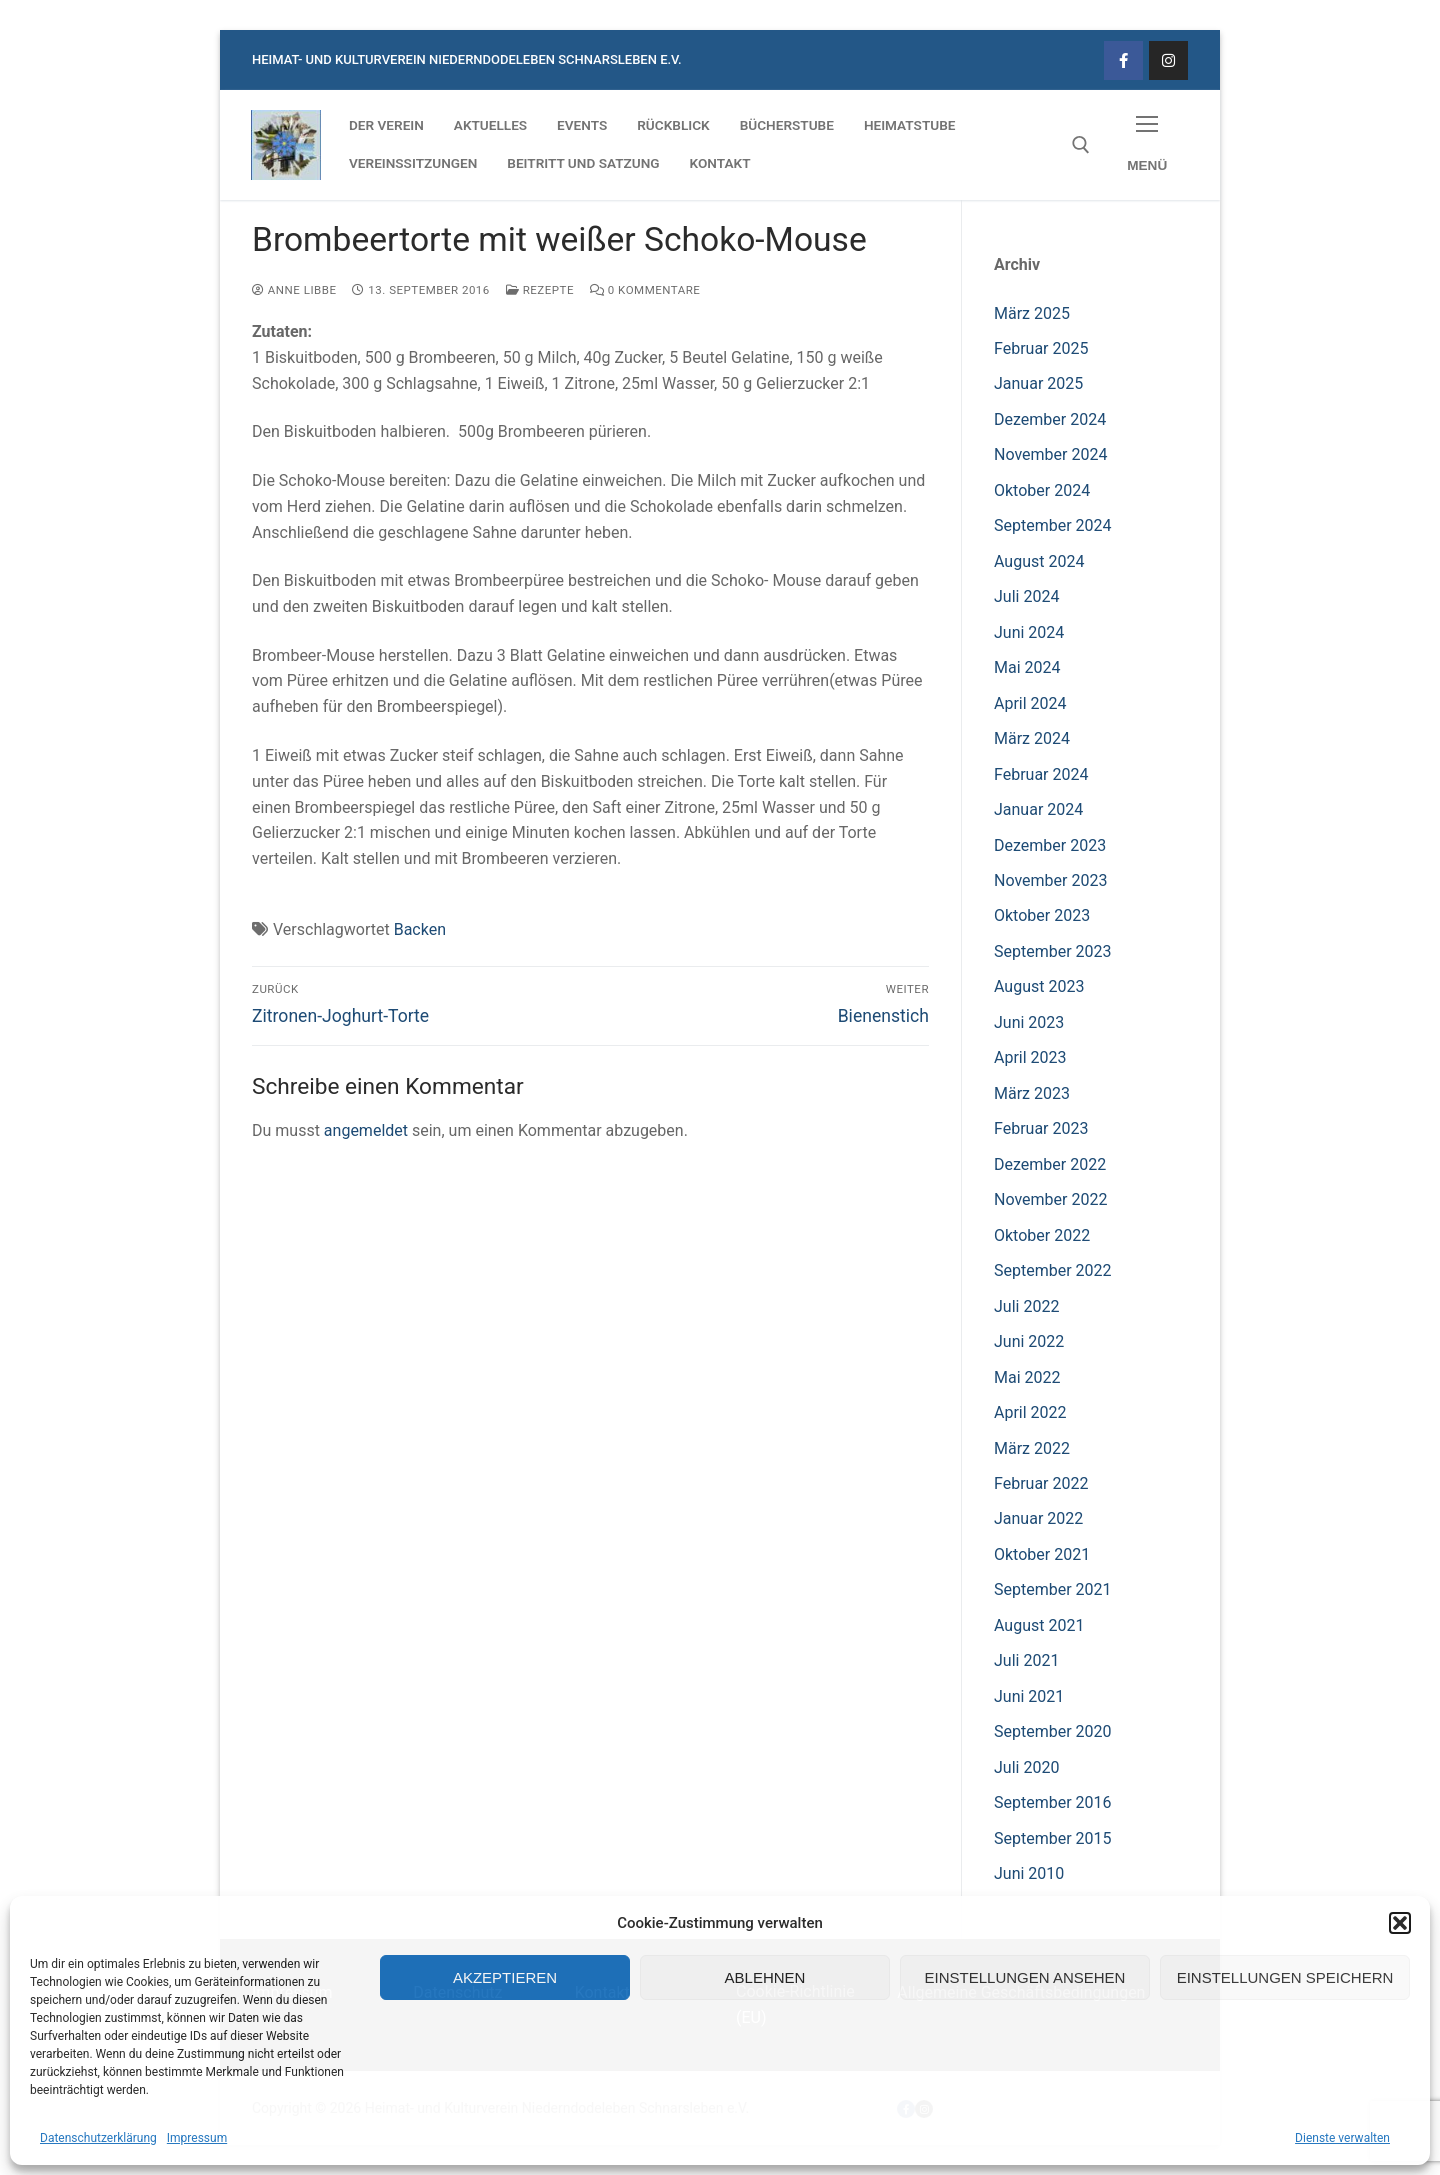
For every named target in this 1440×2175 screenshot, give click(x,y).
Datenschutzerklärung (98, 2138)
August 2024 (1039, 561)
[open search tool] (1081, 145)
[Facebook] (1123, 60)
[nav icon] (1147, 145)
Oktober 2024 (1042, 490)
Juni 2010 (1029, 1873)
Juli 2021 (1026, 1660)
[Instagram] (1168, 60)
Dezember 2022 (1050, 1164)
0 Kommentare (645, 290)
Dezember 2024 (1050, 419)
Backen (420, 929)
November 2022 (1050, 1199)
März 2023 (1032, 1093)
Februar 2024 (1041, 774)
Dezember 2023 (1050, 845)
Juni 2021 (1029, 1696)
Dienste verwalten (1342, 2138)
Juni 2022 (1029, 1341)
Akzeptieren (505, 1977)
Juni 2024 (1029, 632)
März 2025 (1032, 313)
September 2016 (1053, 1802)
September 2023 (1053, 951)
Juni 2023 (1029, 1022)
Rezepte (540, 290)
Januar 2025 (1038, 383)
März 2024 (1032, 738)
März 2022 (1032, 1448)
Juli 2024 (1026, 596)
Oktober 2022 (1042, 1235)
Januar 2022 (1038, 1518)
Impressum (197, 2138)
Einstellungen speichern (1285, 1977)
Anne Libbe (294, 290)
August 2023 (1039, 986)
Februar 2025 (1041, 348)
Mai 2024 (1027, 667)
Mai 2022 (1027, 1377)
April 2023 (1030, 1057)
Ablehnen (765, 1977)
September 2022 (1053, 1270)
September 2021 (1053, 1589)
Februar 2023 (1041, 1128)
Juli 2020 (1026, 1767)
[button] (1400, 1923)
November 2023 (1050, 880)
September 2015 (1053, 1838)
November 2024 (1050, 454)
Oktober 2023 (1042, 915)
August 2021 (1039, 1625)
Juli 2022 (1026, 1306)
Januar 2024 (1038, 809)
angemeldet (366, 1130)
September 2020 (1053, 1731)
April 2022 (1030, 1412)
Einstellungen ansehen (1025, 1977)
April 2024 (1030, 703)
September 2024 (1053, 525)
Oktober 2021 (1042, 1554)
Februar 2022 (1041, 1483)
